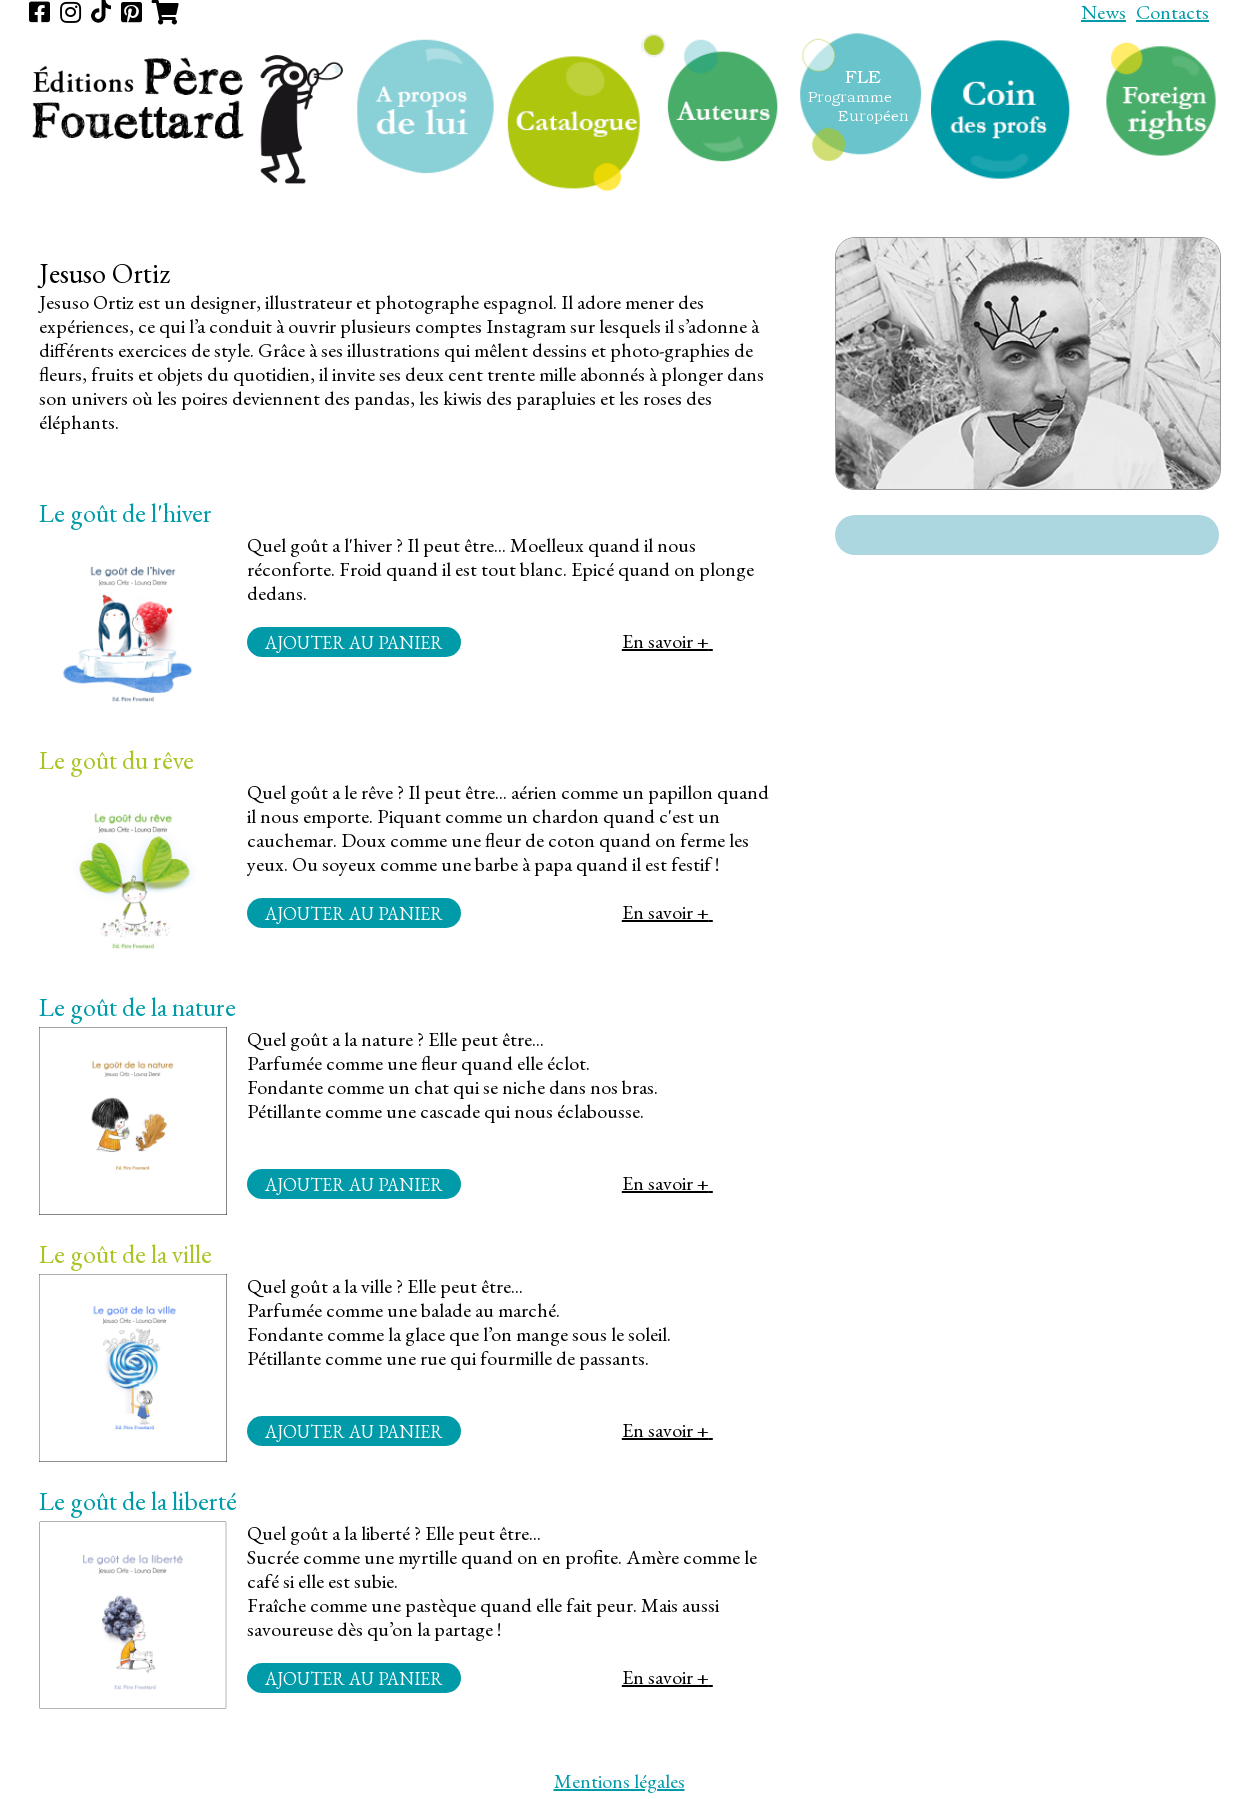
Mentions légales (619, 1781)
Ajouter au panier (354, 641)
